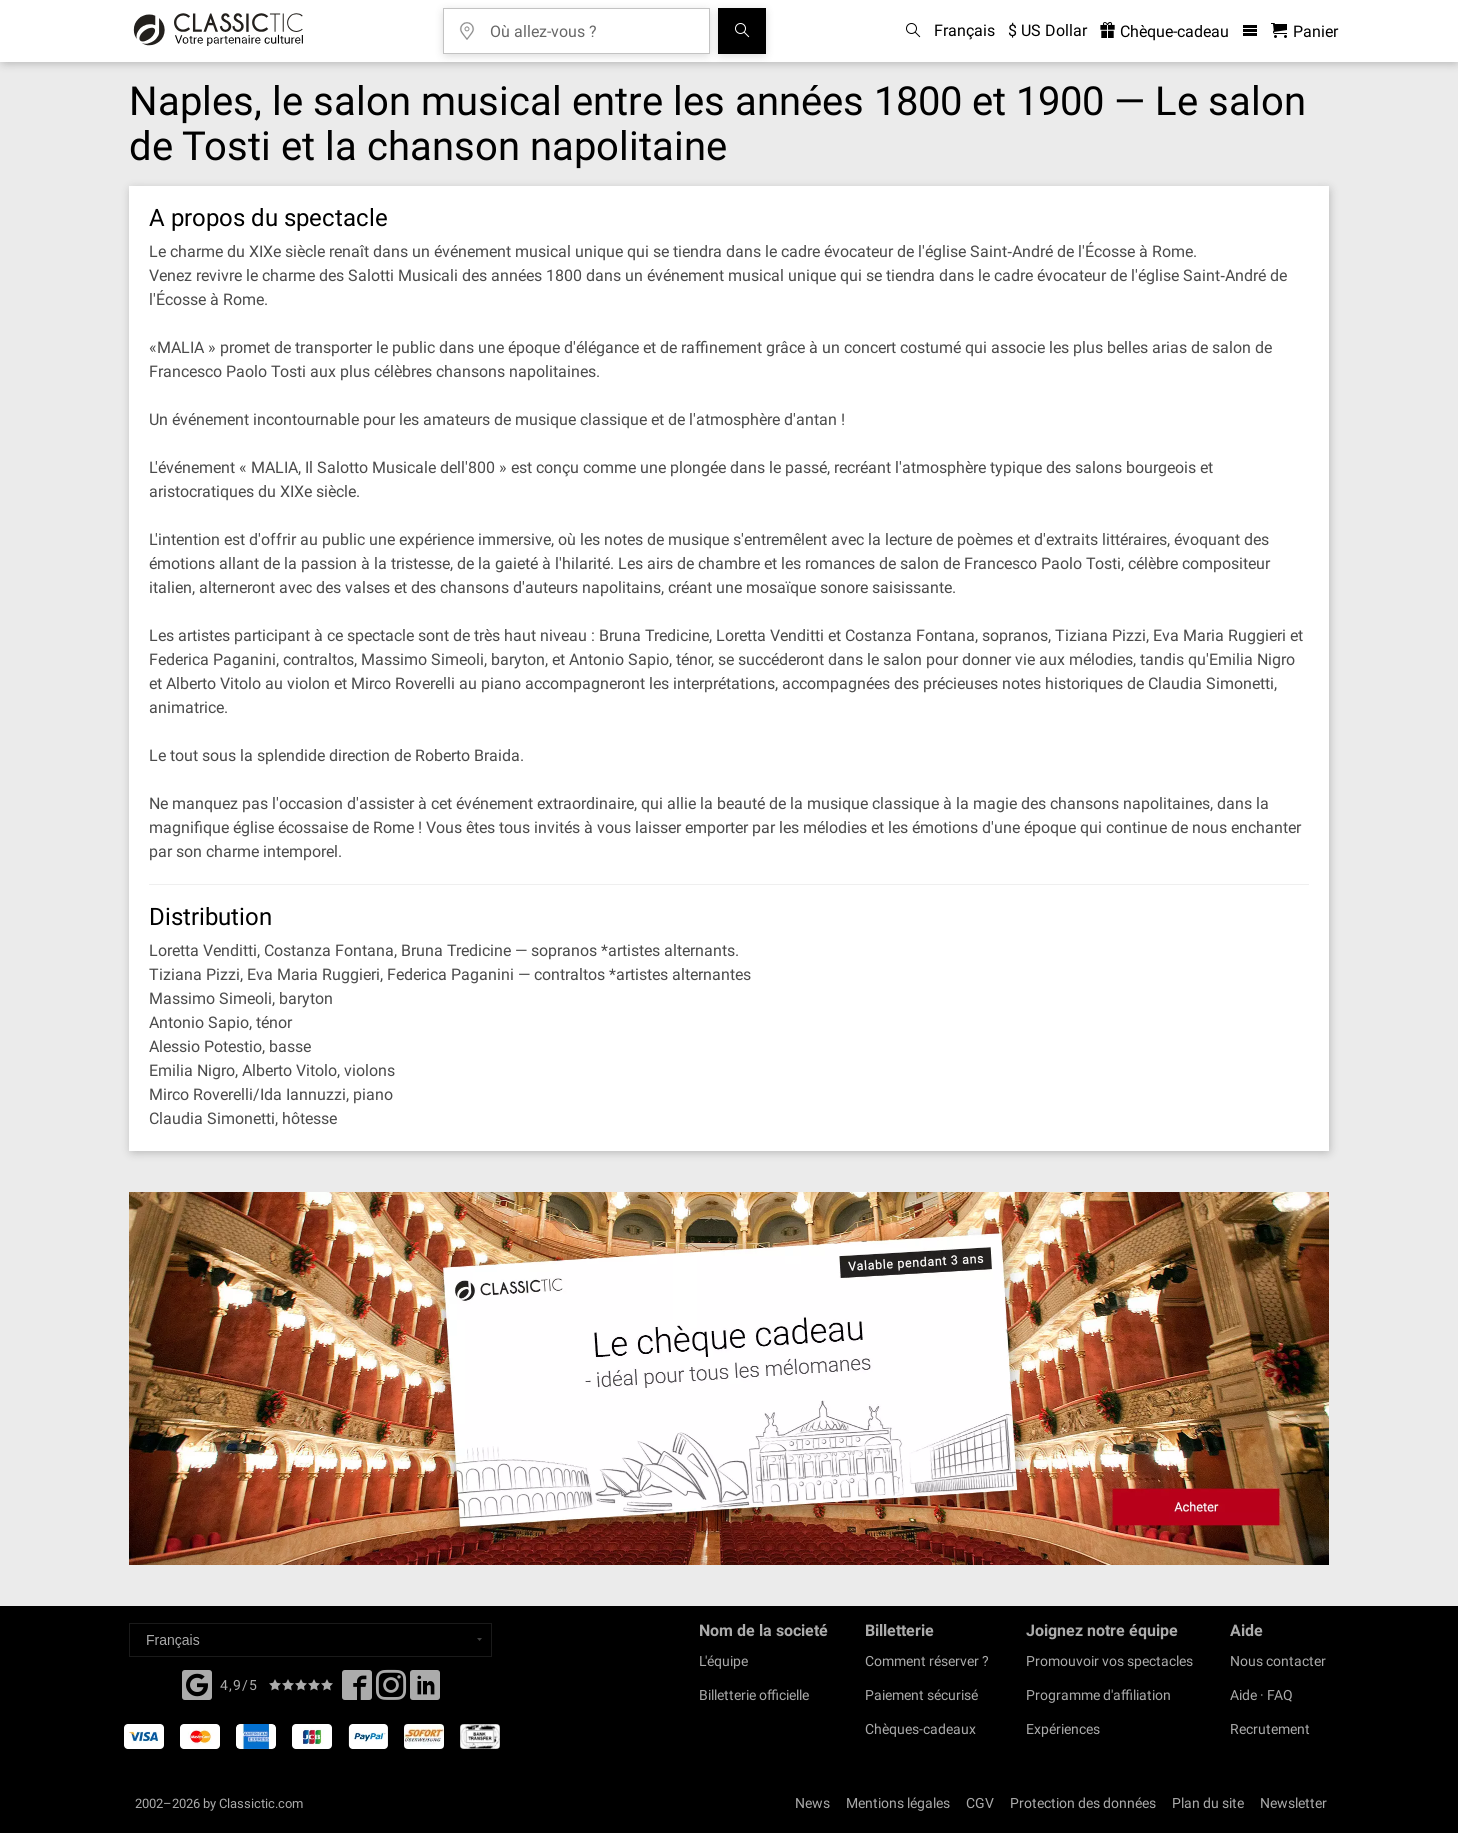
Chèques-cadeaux (920, 1729)
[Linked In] (425, 1691)
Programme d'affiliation (1098, 1695)
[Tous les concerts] (742, 31)
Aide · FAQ (1261, 1695)
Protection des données (1083, 1803)
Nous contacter (1278, 1661)
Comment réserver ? (927, 1661)
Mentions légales (898, 1803)
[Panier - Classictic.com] (1304, 31)
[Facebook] (197, 1683)
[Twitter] (391, 1691)
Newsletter (1293, 1803)
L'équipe (723, 1661)
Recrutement (1270, 1729)
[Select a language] (310, 1640)
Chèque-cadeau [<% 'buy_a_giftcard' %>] (1164, 31)
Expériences (1063, 1729)
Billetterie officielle (754, 1695)
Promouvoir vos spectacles (1109, 1661)
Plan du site (1208, 1803)
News (812, 1803)
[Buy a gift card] (729, 1378)
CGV (980, 1803)
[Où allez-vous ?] (591, 24)
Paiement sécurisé (921, 1695)
